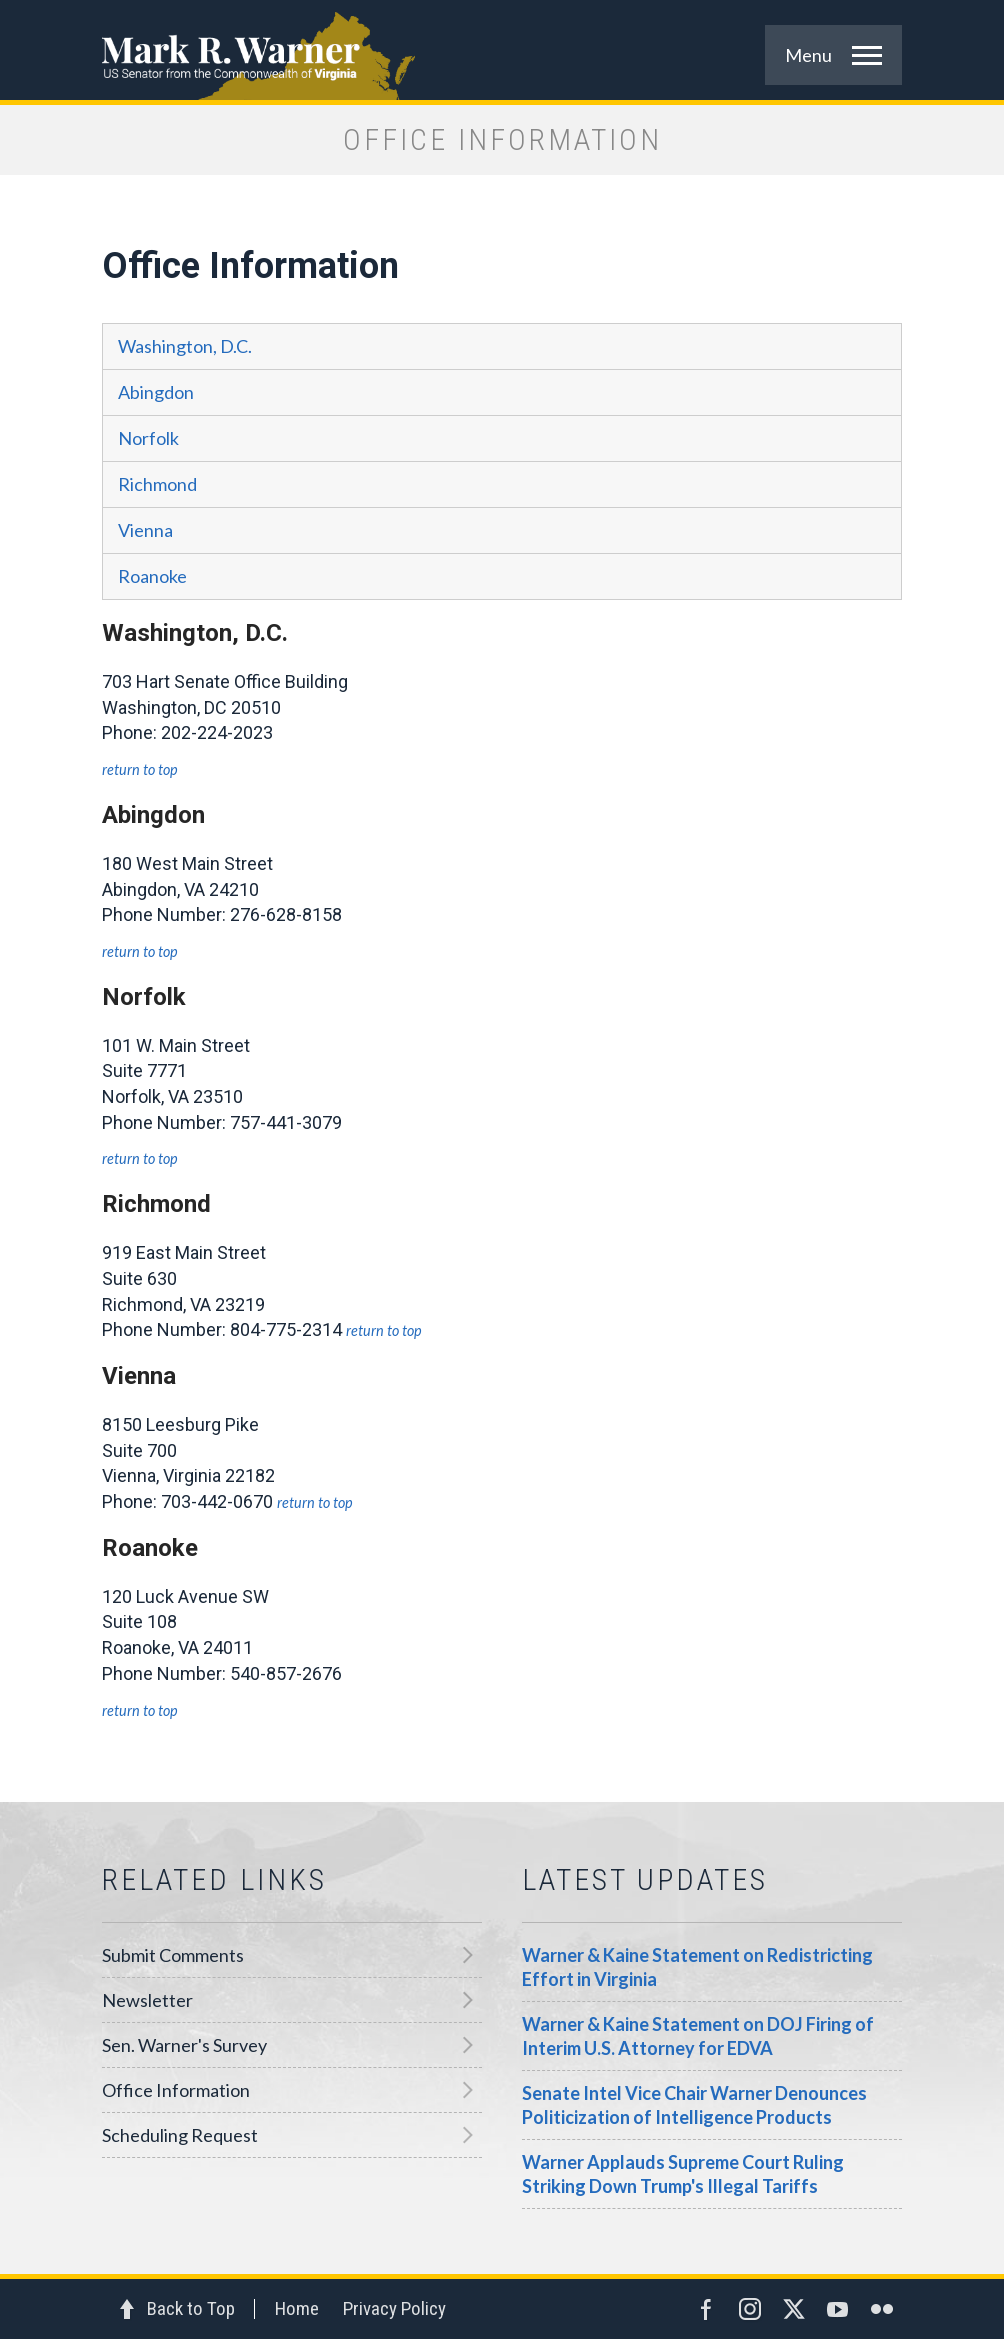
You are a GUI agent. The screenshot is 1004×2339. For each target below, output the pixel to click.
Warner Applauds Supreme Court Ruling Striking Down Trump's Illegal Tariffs (683, 2174)
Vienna (145, 530)
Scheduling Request (180, 2135)
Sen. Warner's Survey (184, 2045)
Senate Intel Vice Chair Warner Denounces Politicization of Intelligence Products (694, 2105)
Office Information (176, 2090)
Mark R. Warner (502, 50)
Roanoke (152, 576)
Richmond (157, 484)
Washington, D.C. (185, 346)
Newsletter (147, 2000)
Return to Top (139, 769)
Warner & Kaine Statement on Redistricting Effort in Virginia (697, 1967)
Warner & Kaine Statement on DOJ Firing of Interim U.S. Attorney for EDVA (698, 2036)
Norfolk (148, 438)
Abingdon (156, 392)
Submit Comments (173, 1955)
